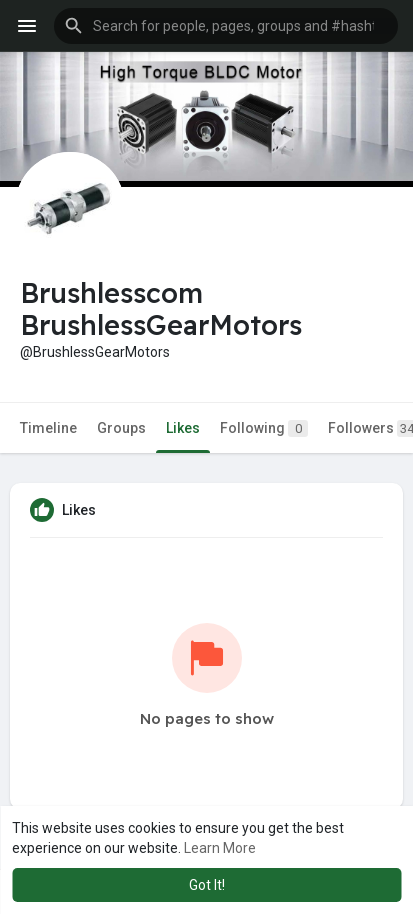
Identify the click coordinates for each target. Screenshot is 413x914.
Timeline (48, 428)
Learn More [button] (220, 848)
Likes (183, 428)
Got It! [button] (207, 885)
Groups (121, 428)
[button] (226, 26)
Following (264, 428)
